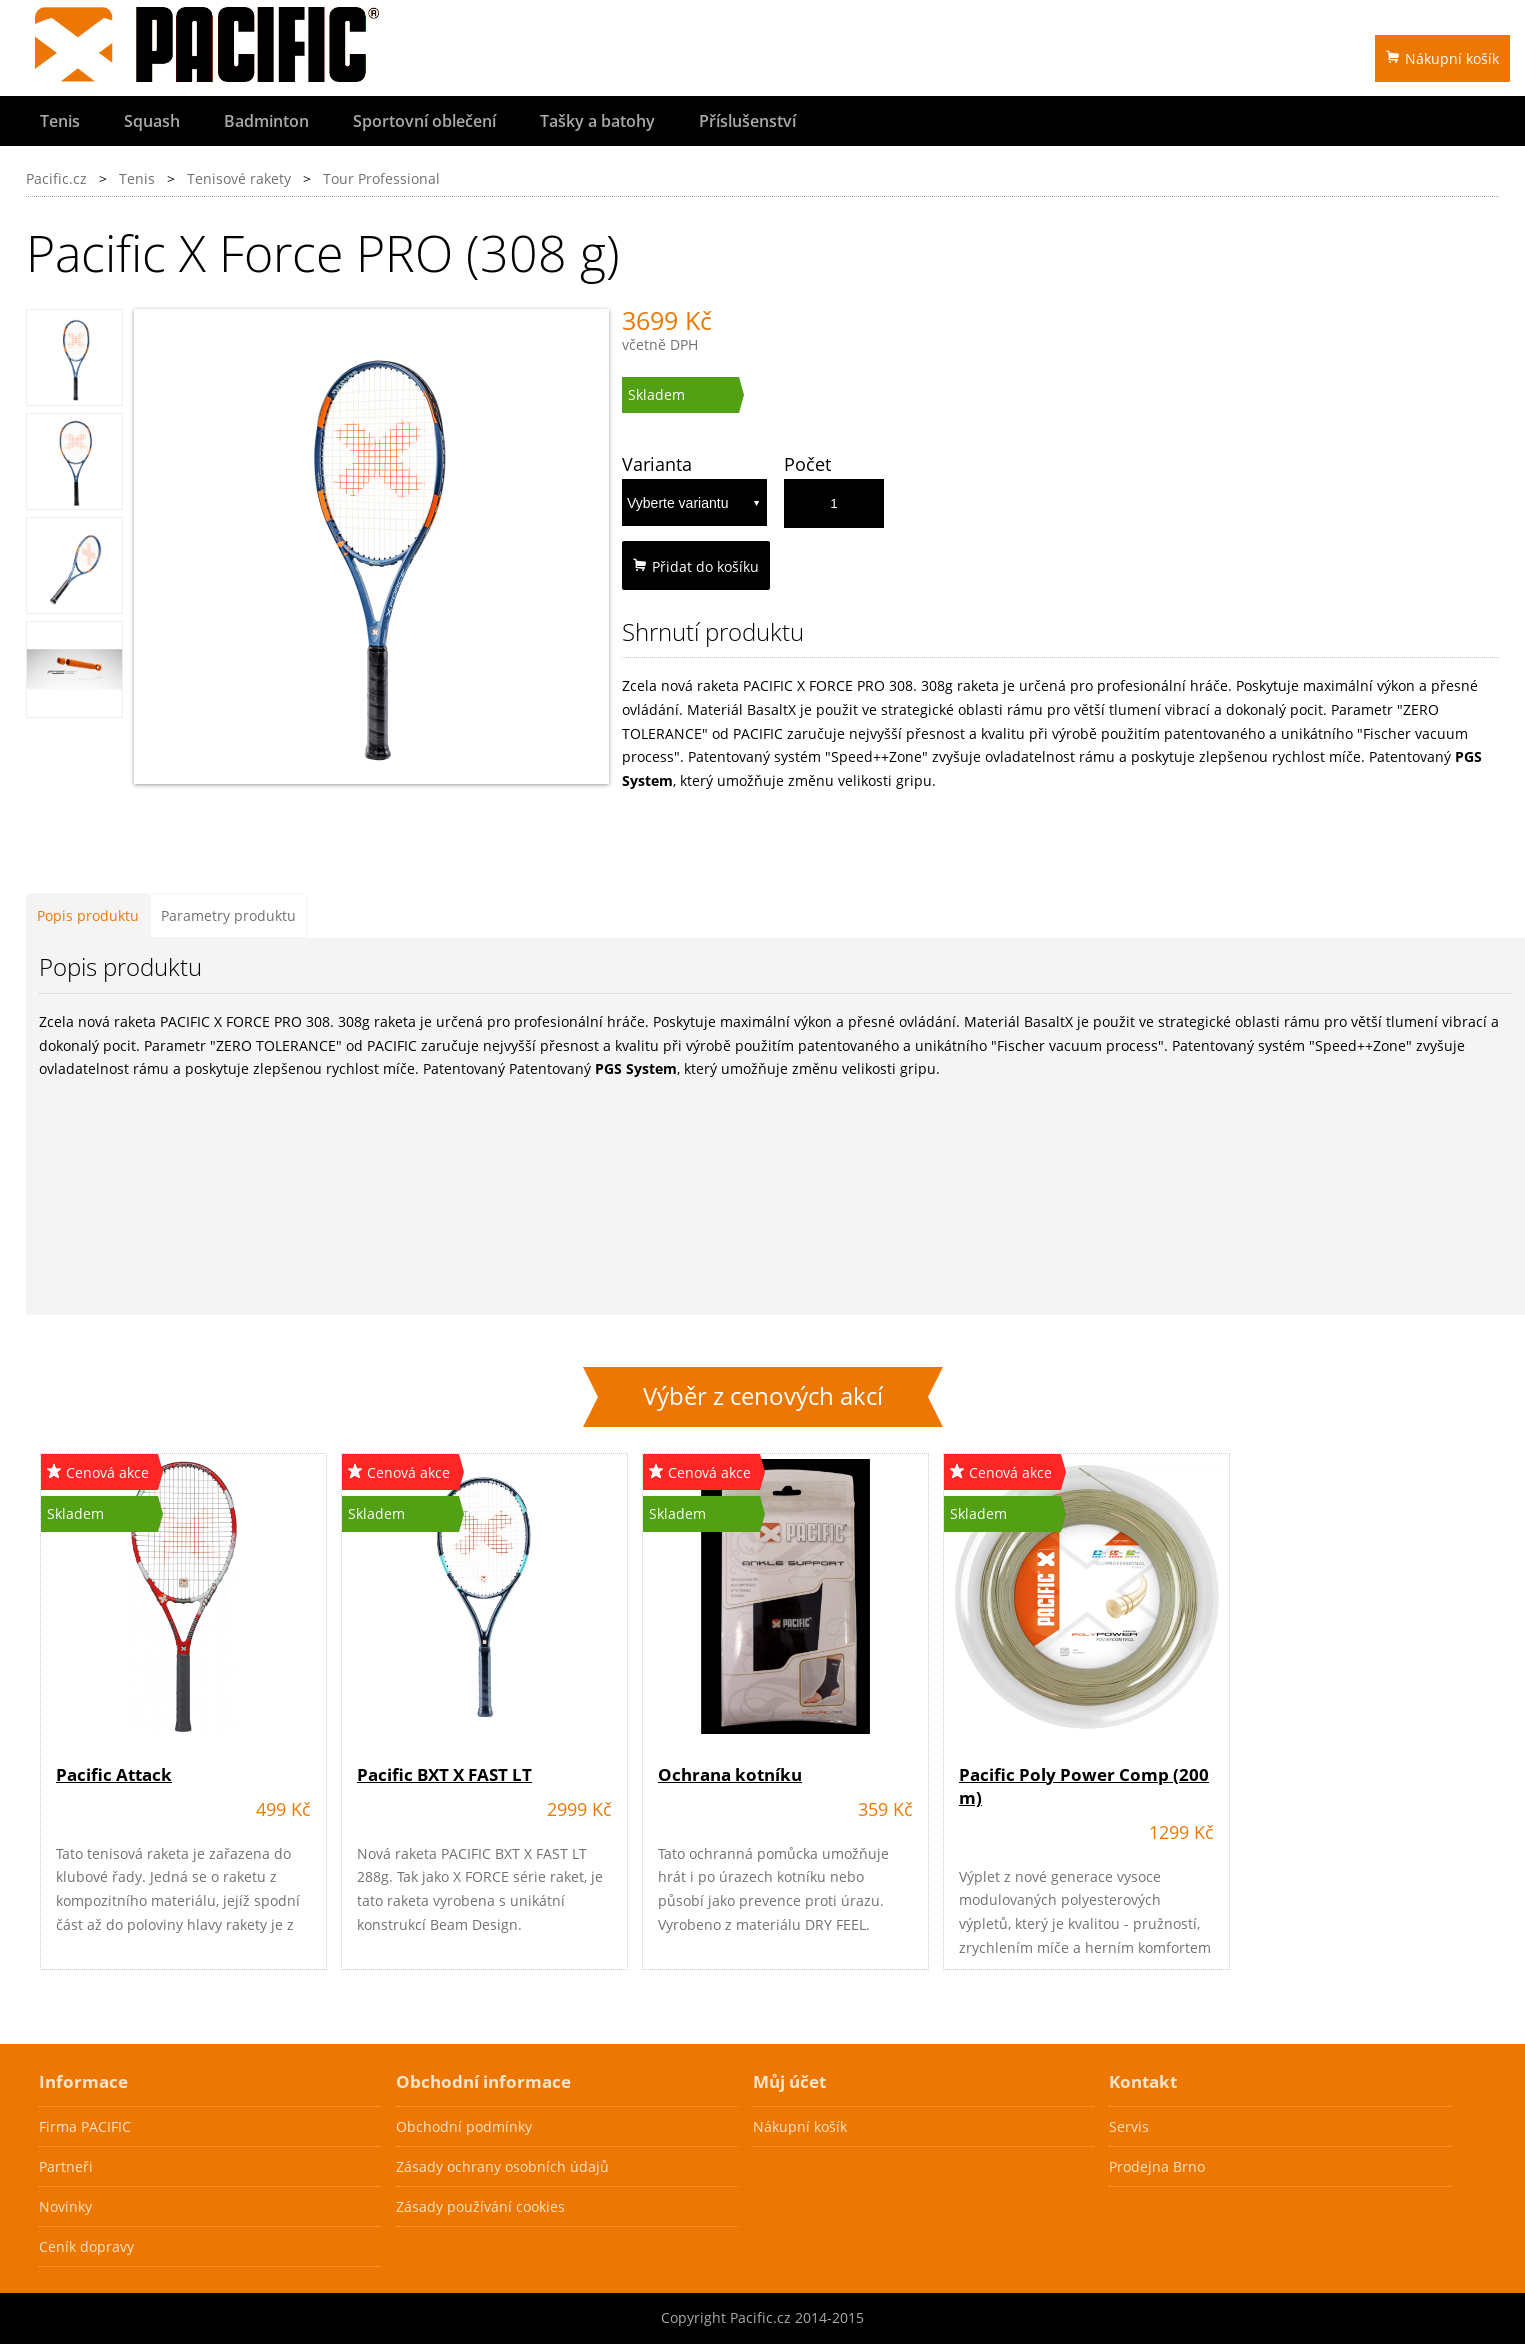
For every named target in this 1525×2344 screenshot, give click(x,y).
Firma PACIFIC (85, 2126)
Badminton (266, 121)
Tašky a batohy (597, 121)
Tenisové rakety (239, 178)
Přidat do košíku (696, 566)
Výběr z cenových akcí (763, 1396)
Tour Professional (381, 178)
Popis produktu (88, 915)
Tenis (60, 121)
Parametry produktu (228, 915)
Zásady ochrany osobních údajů (502, 2166)
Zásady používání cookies (480, 2206)
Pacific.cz (56, 178)
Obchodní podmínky (464, 2126)
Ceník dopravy (86, 2246)
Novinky (65, 2206)
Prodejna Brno (1157, 2166)
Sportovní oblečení (424, 121)
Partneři (66, 2166)
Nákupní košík (1442, 58)
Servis (1129, 2126)
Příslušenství (747, 121)
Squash (152, 121)
